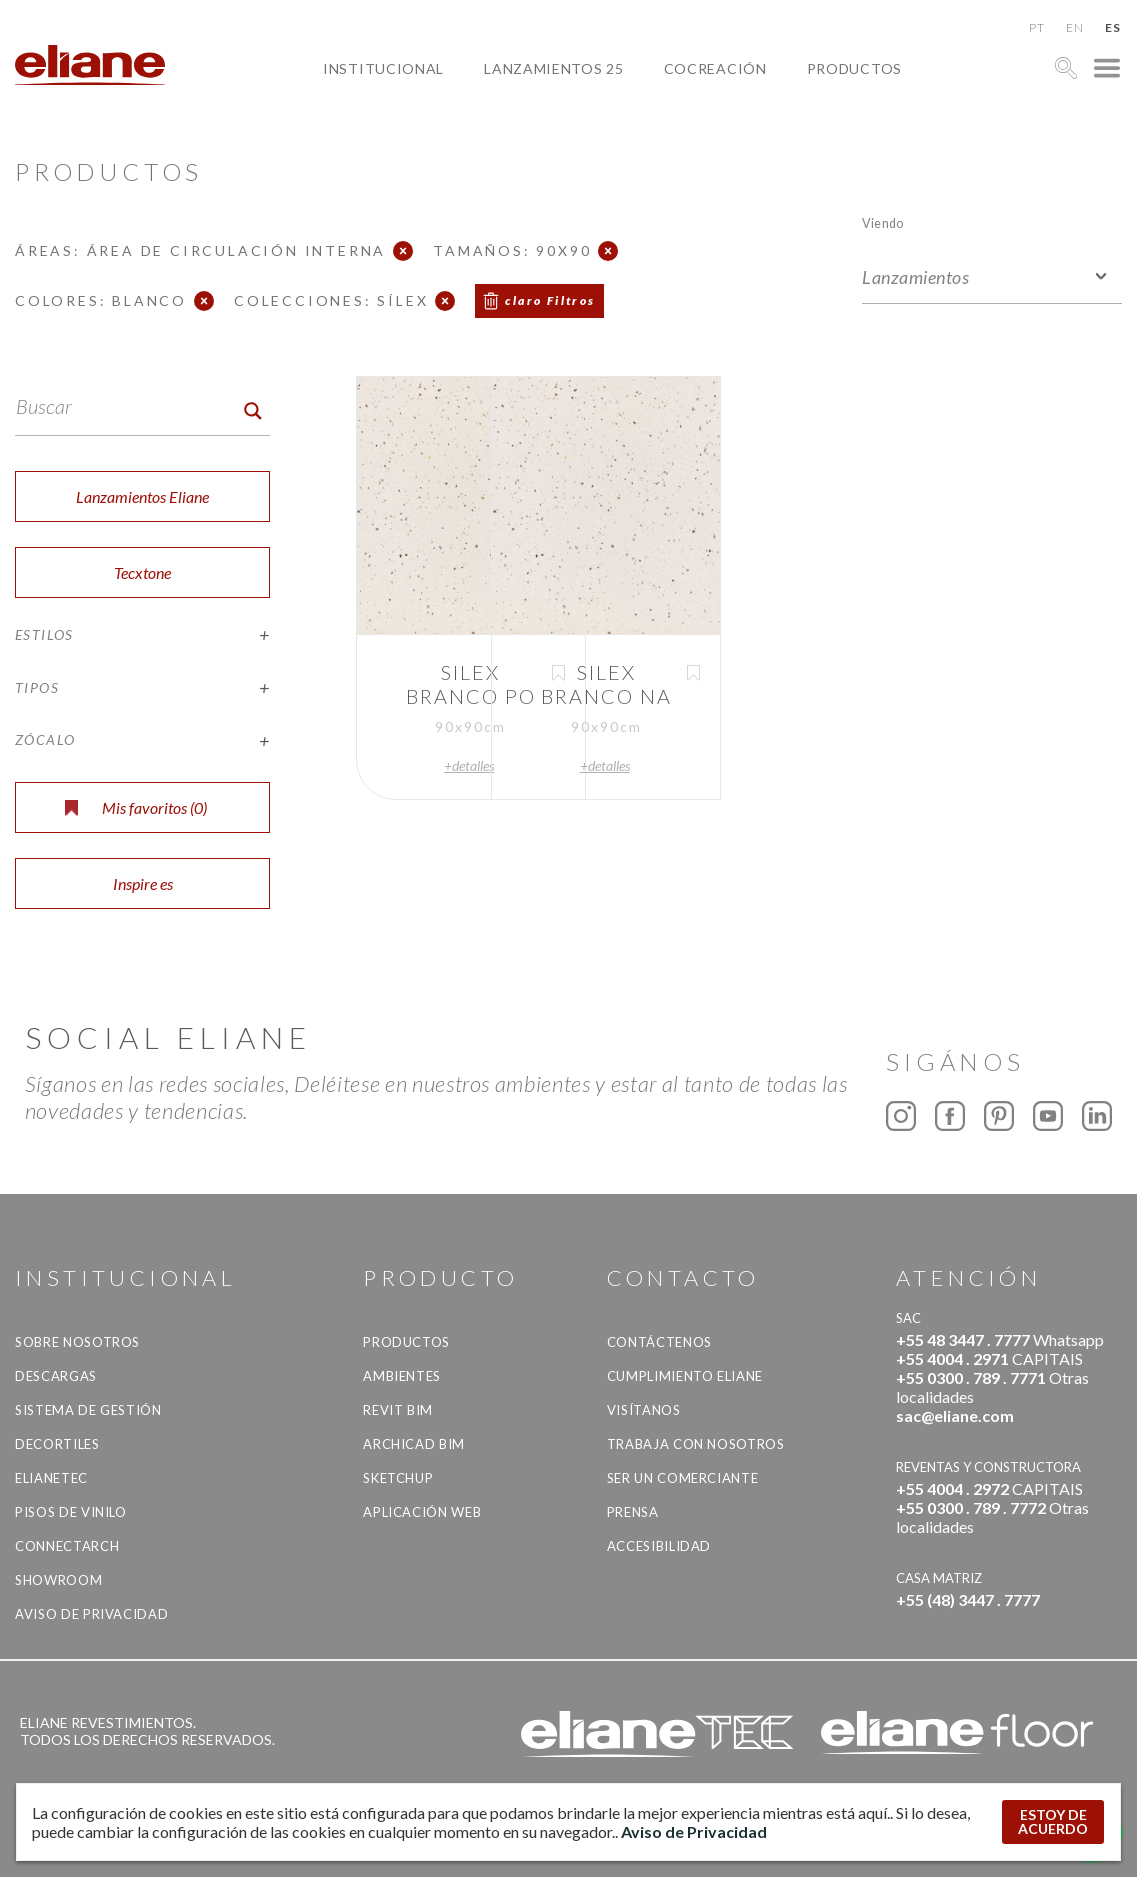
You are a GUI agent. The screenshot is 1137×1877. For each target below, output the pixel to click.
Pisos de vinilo (71, 1512)
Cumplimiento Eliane (685, 1376)
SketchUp (398, 1478)
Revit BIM (398, 1410)
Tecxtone (142, 572)
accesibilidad (659, 1546)
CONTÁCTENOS (659, 1342)
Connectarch (67, 1546)
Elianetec (51, 1478)
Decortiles (57, 1444)
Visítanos (644, 1410)
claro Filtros (550, 300)
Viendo (882, 223)
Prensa (633, 1512)
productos (854, 68)
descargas (56, 1376)
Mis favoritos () (136, 807)
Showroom (58, 1580)
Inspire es (143, 883)
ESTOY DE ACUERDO (1053, 1821)
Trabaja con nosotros (696, 1444)
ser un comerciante (683, 1478)
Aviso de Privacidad (91, 1614)
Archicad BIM (414, 1444)
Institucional (383, 68)
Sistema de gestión (88, 1410)
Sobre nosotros (77, 1342)
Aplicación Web (422, 1512)
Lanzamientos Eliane (142, 496)
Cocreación (715, 68)
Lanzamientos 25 (554, 68)
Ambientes (402, 1376)
